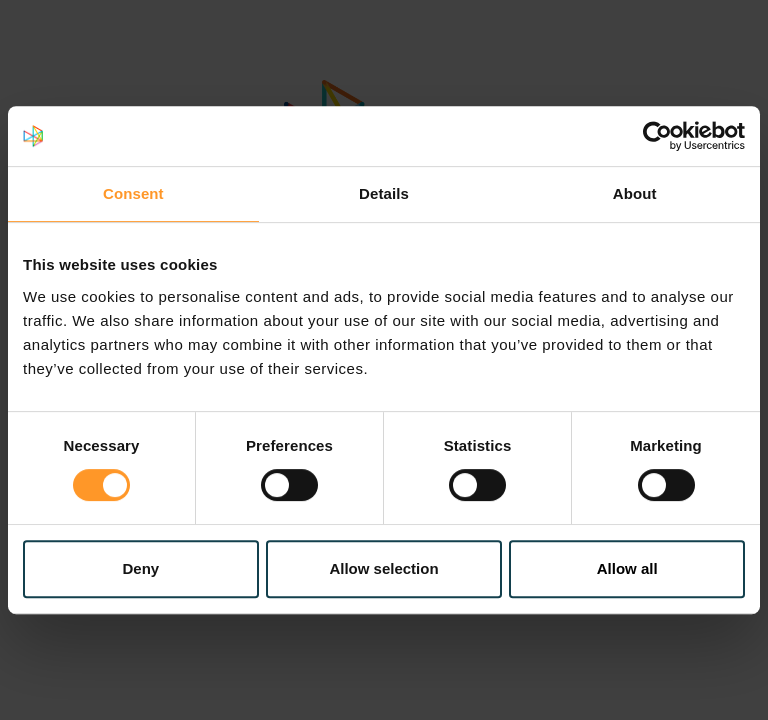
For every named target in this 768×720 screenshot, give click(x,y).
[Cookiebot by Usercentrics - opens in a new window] (657, 136)
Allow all (627, 568)
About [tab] (635, 193)
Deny (140, 568)
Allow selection (383, 568)
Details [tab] (384, 193)
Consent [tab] (133, 193)
